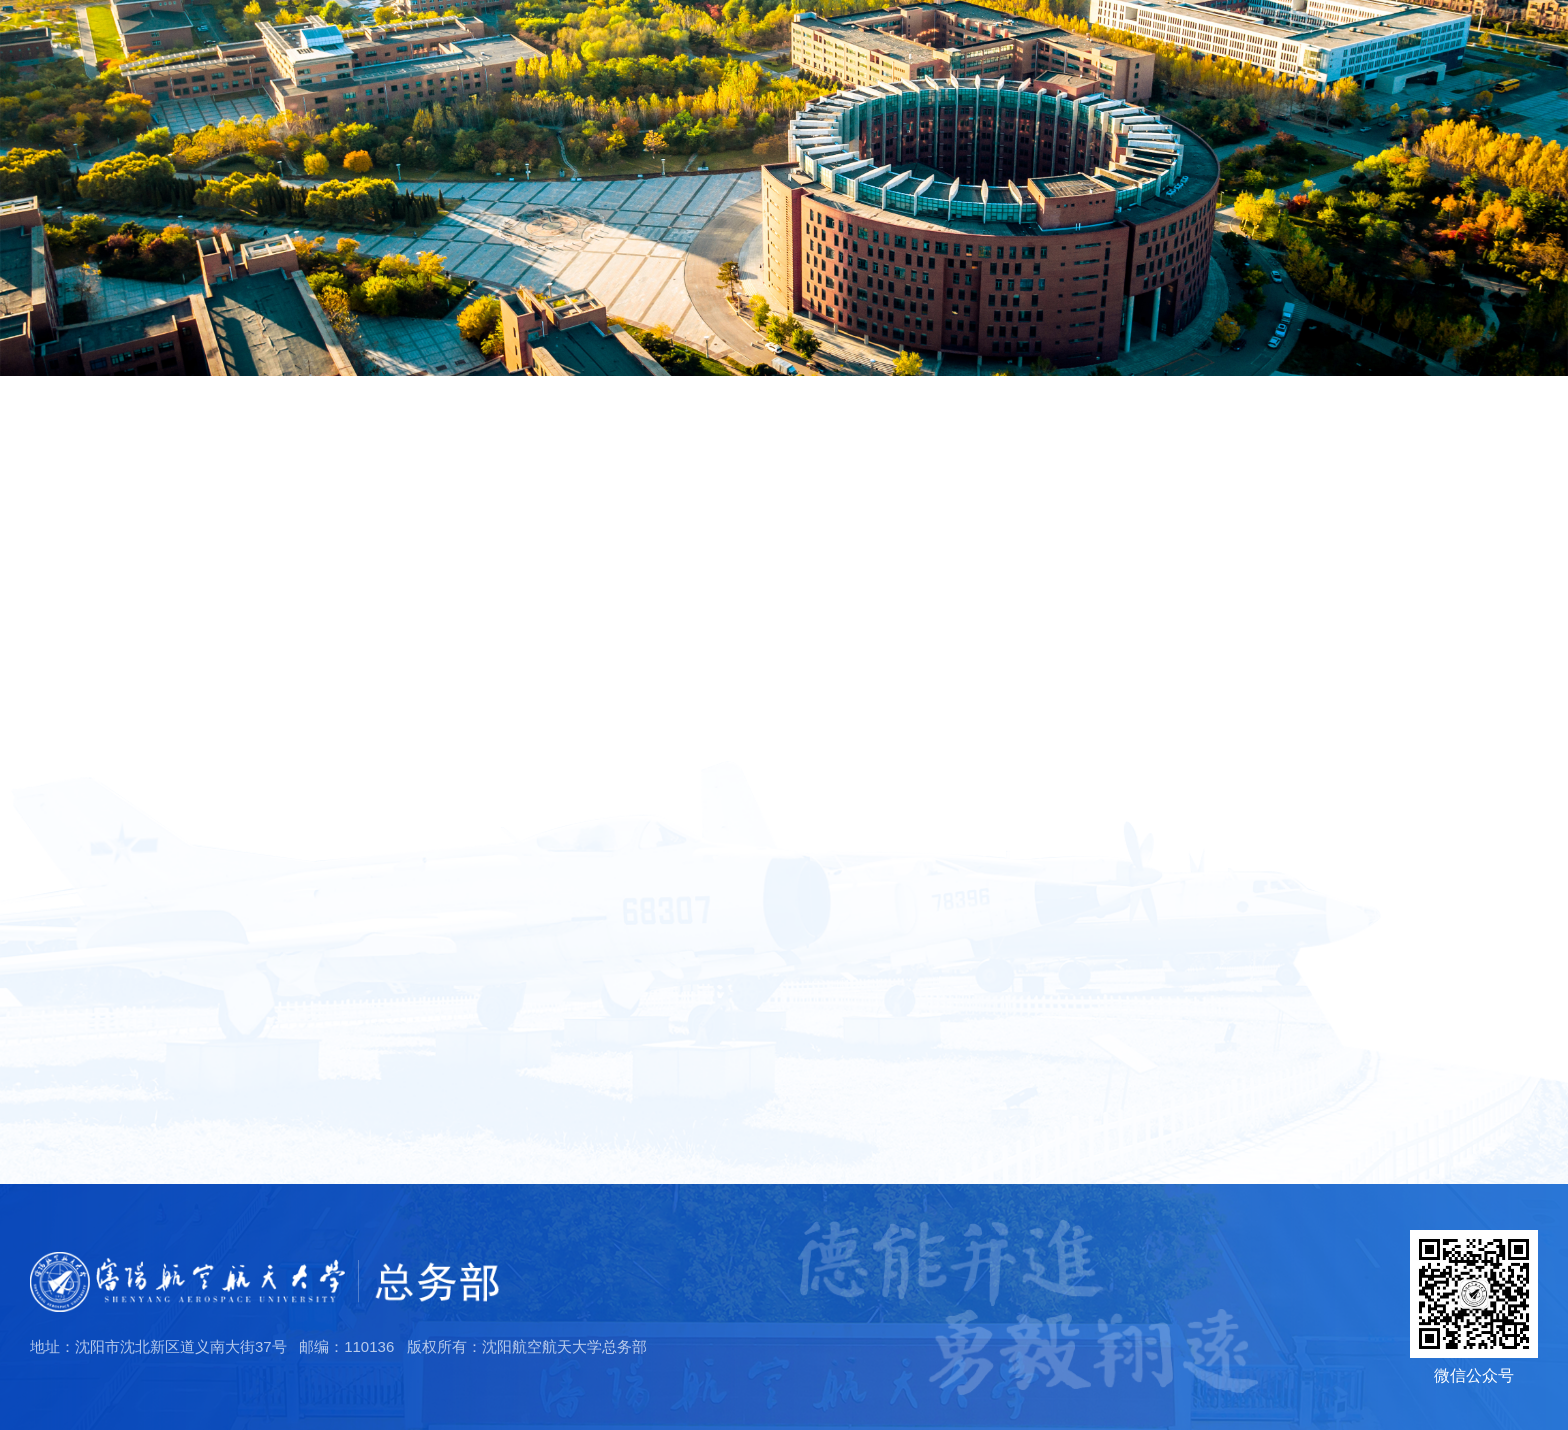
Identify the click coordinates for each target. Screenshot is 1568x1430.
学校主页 (1309, 36)
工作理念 (92, 763)
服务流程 (1211, 79)
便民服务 (1502, 79)
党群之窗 (1017, 79)
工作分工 (86, 537)
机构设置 (86, 598)
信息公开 (1308, 79)
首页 (841, 79)
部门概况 (920, 79)
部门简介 (86, 476)
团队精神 (92, 695)
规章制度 (1114, 79)
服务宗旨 (92, 729)
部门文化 (86, 659)
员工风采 (1405, 79)
